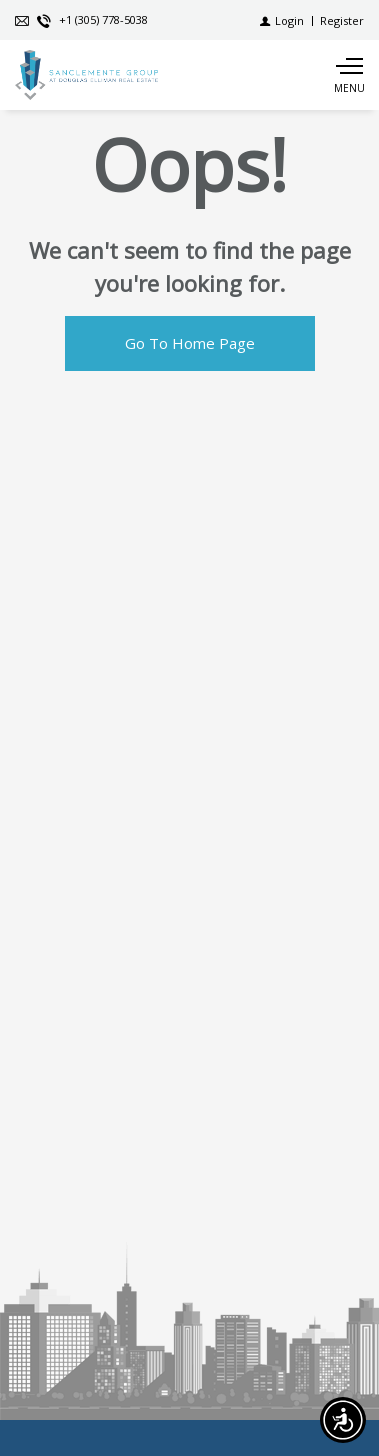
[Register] (342, 20)
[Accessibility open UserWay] (343, 1420)
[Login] (282, 20)
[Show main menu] (349, 75)
